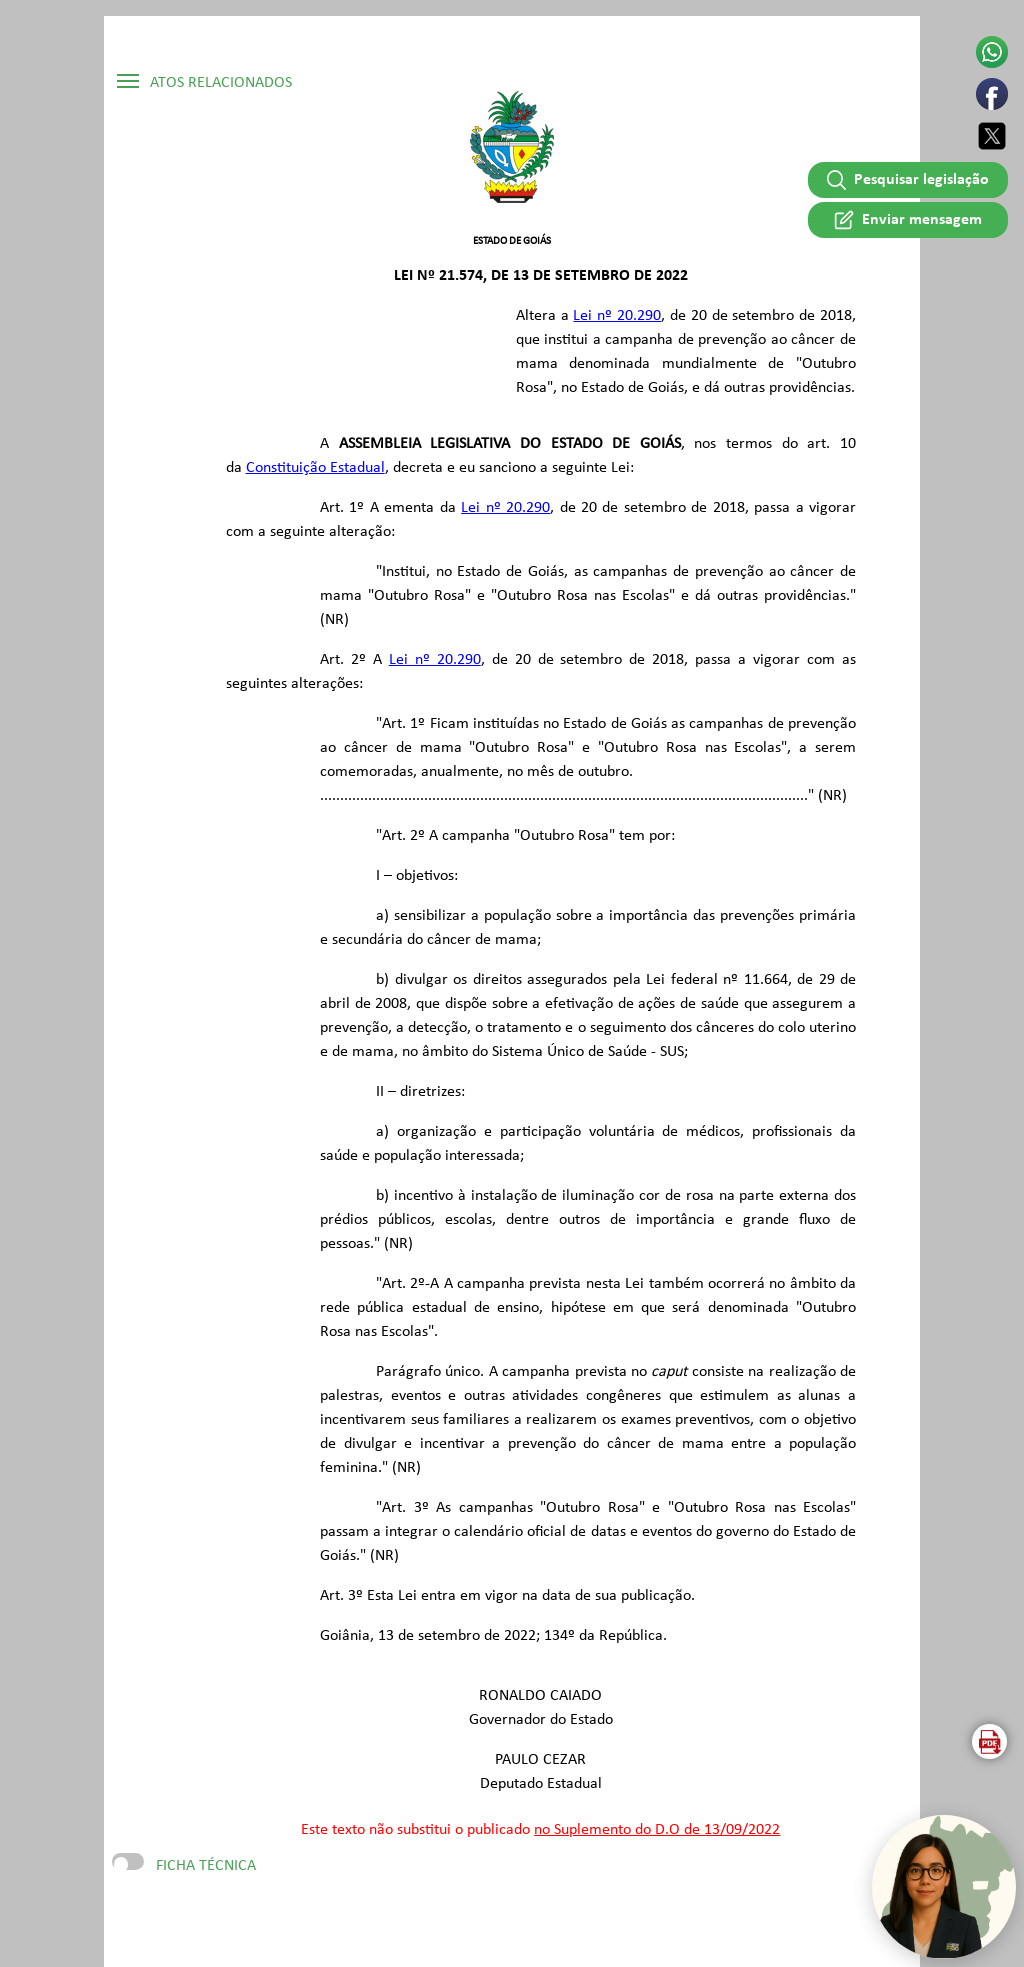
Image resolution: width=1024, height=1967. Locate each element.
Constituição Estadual (315, 468)
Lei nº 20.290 (617, 316)
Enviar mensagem (907, 219)
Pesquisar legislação (908, 179)
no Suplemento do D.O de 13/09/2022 (657, 1830)
